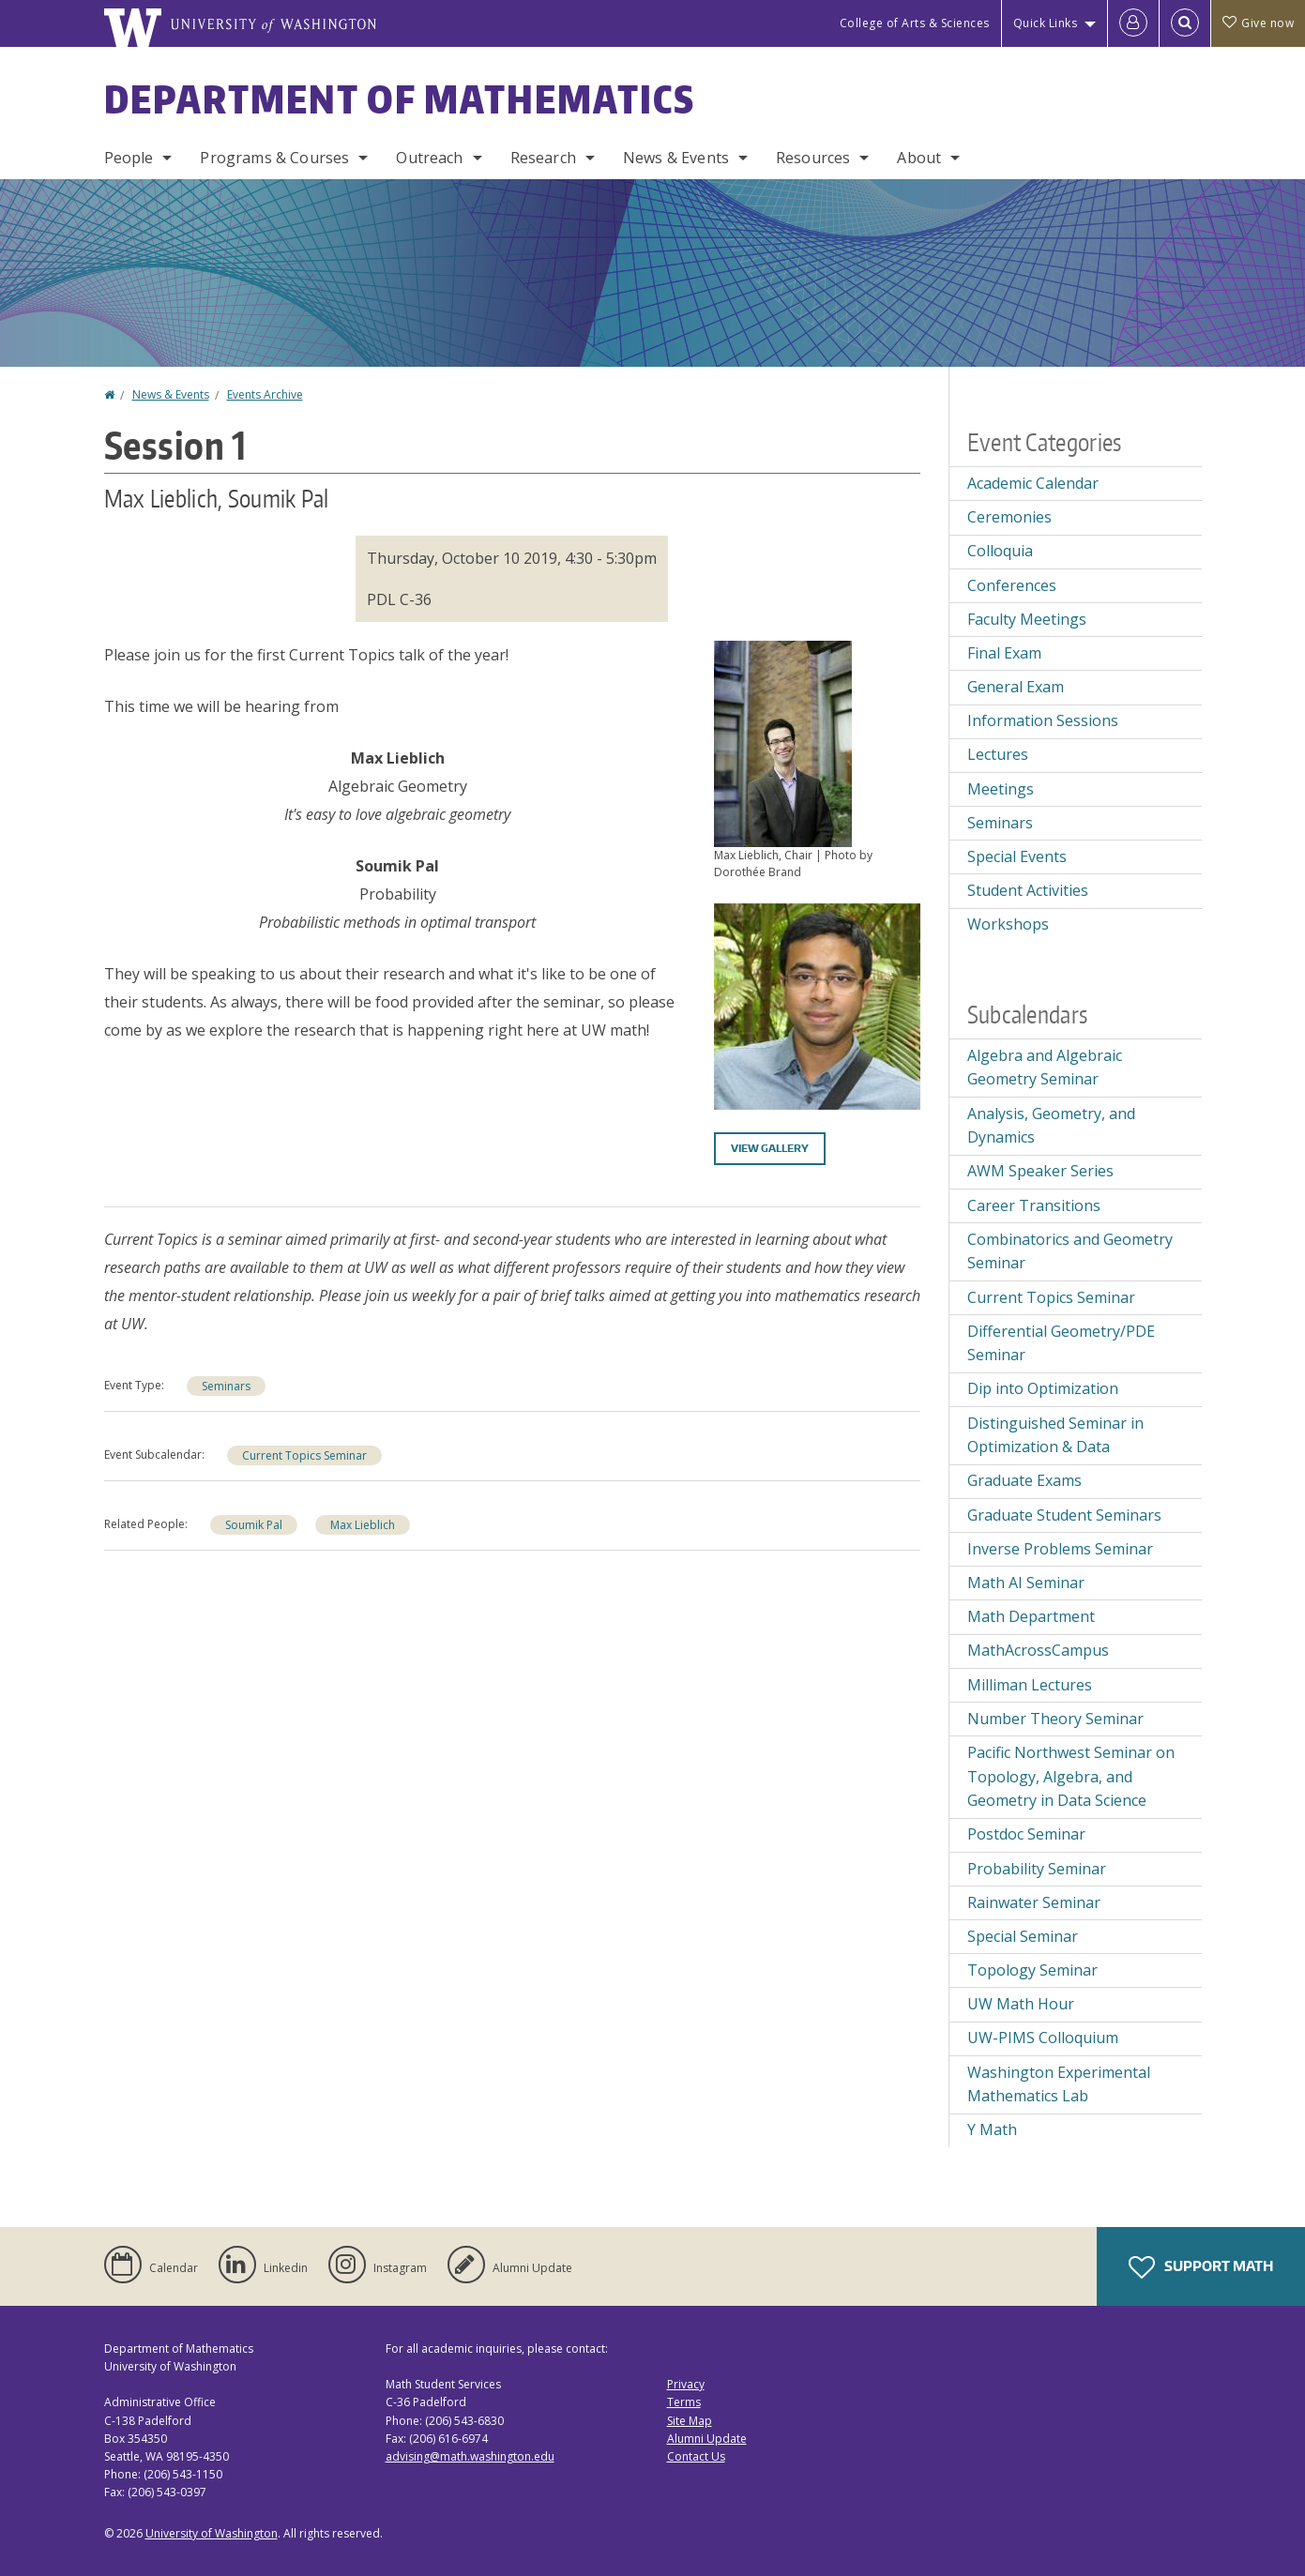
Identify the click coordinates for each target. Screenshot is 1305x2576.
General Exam (1015, 686)
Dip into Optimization (1042, 1388)
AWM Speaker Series (1040, 1170)
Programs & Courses (274, 157)
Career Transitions (1033, 1205)
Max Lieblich (362, 1525)
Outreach (429, 157)
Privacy (686, 2384)
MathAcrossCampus (1038, 1650)
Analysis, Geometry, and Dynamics (1051, 1125)
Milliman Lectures (1029, 1684)
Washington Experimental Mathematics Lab (1058, 2084)
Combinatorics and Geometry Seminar (1070, 1251)
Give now (1258, 23)
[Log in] (1133, 23)
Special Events (1017, 856)
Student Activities (1027, 890)
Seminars (226, 1386)
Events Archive (265, 394)
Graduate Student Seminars (1064, 1515)
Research (543, 157)
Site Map (689, 2421)
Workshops (1008, 924)
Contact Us (696, 2456)
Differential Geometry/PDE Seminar (1061, 1343)
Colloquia (1000, 550)
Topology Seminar (1032, 1970)
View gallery (770, 1148)
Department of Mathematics (399, 99)
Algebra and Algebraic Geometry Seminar (1044, 1067)
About (919, 157)
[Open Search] (1185, 23)
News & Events (676, 157)
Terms (684, 2402)
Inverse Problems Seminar (1060, 1548)
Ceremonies (1009, 517)
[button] (783, 742)
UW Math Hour (1020, 2003)
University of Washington (211, 2533)
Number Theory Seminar (1055, 1718)
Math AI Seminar (1026, 1582)
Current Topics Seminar (304, 1455)
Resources (813, 157)
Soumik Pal (253, 1525)
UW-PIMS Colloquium (1042, 2037)
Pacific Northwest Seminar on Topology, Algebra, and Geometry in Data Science (1071, 1776)
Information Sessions (1042, 720)
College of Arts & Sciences (915, 23)
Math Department (1031, 1616)
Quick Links (1045, 23)
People (129, 157)
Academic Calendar (1033, 483)
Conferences (1011, 585)
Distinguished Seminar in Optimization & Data (1055, 1435)
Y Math (992, 2129)
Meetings (1000, 789)
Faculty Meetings (1026, 619)
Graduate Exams (1024, 1480)
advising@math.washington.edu (470, 2456)
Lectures (997, 754)
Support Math (1201, 2267)
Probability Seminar (1036, 1868)
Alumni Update (707, 2439)
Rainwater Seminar (1033, 1902)
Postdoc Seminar (1026, 1834)
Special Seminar (1022, 1936)
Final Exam (1004, 653)
